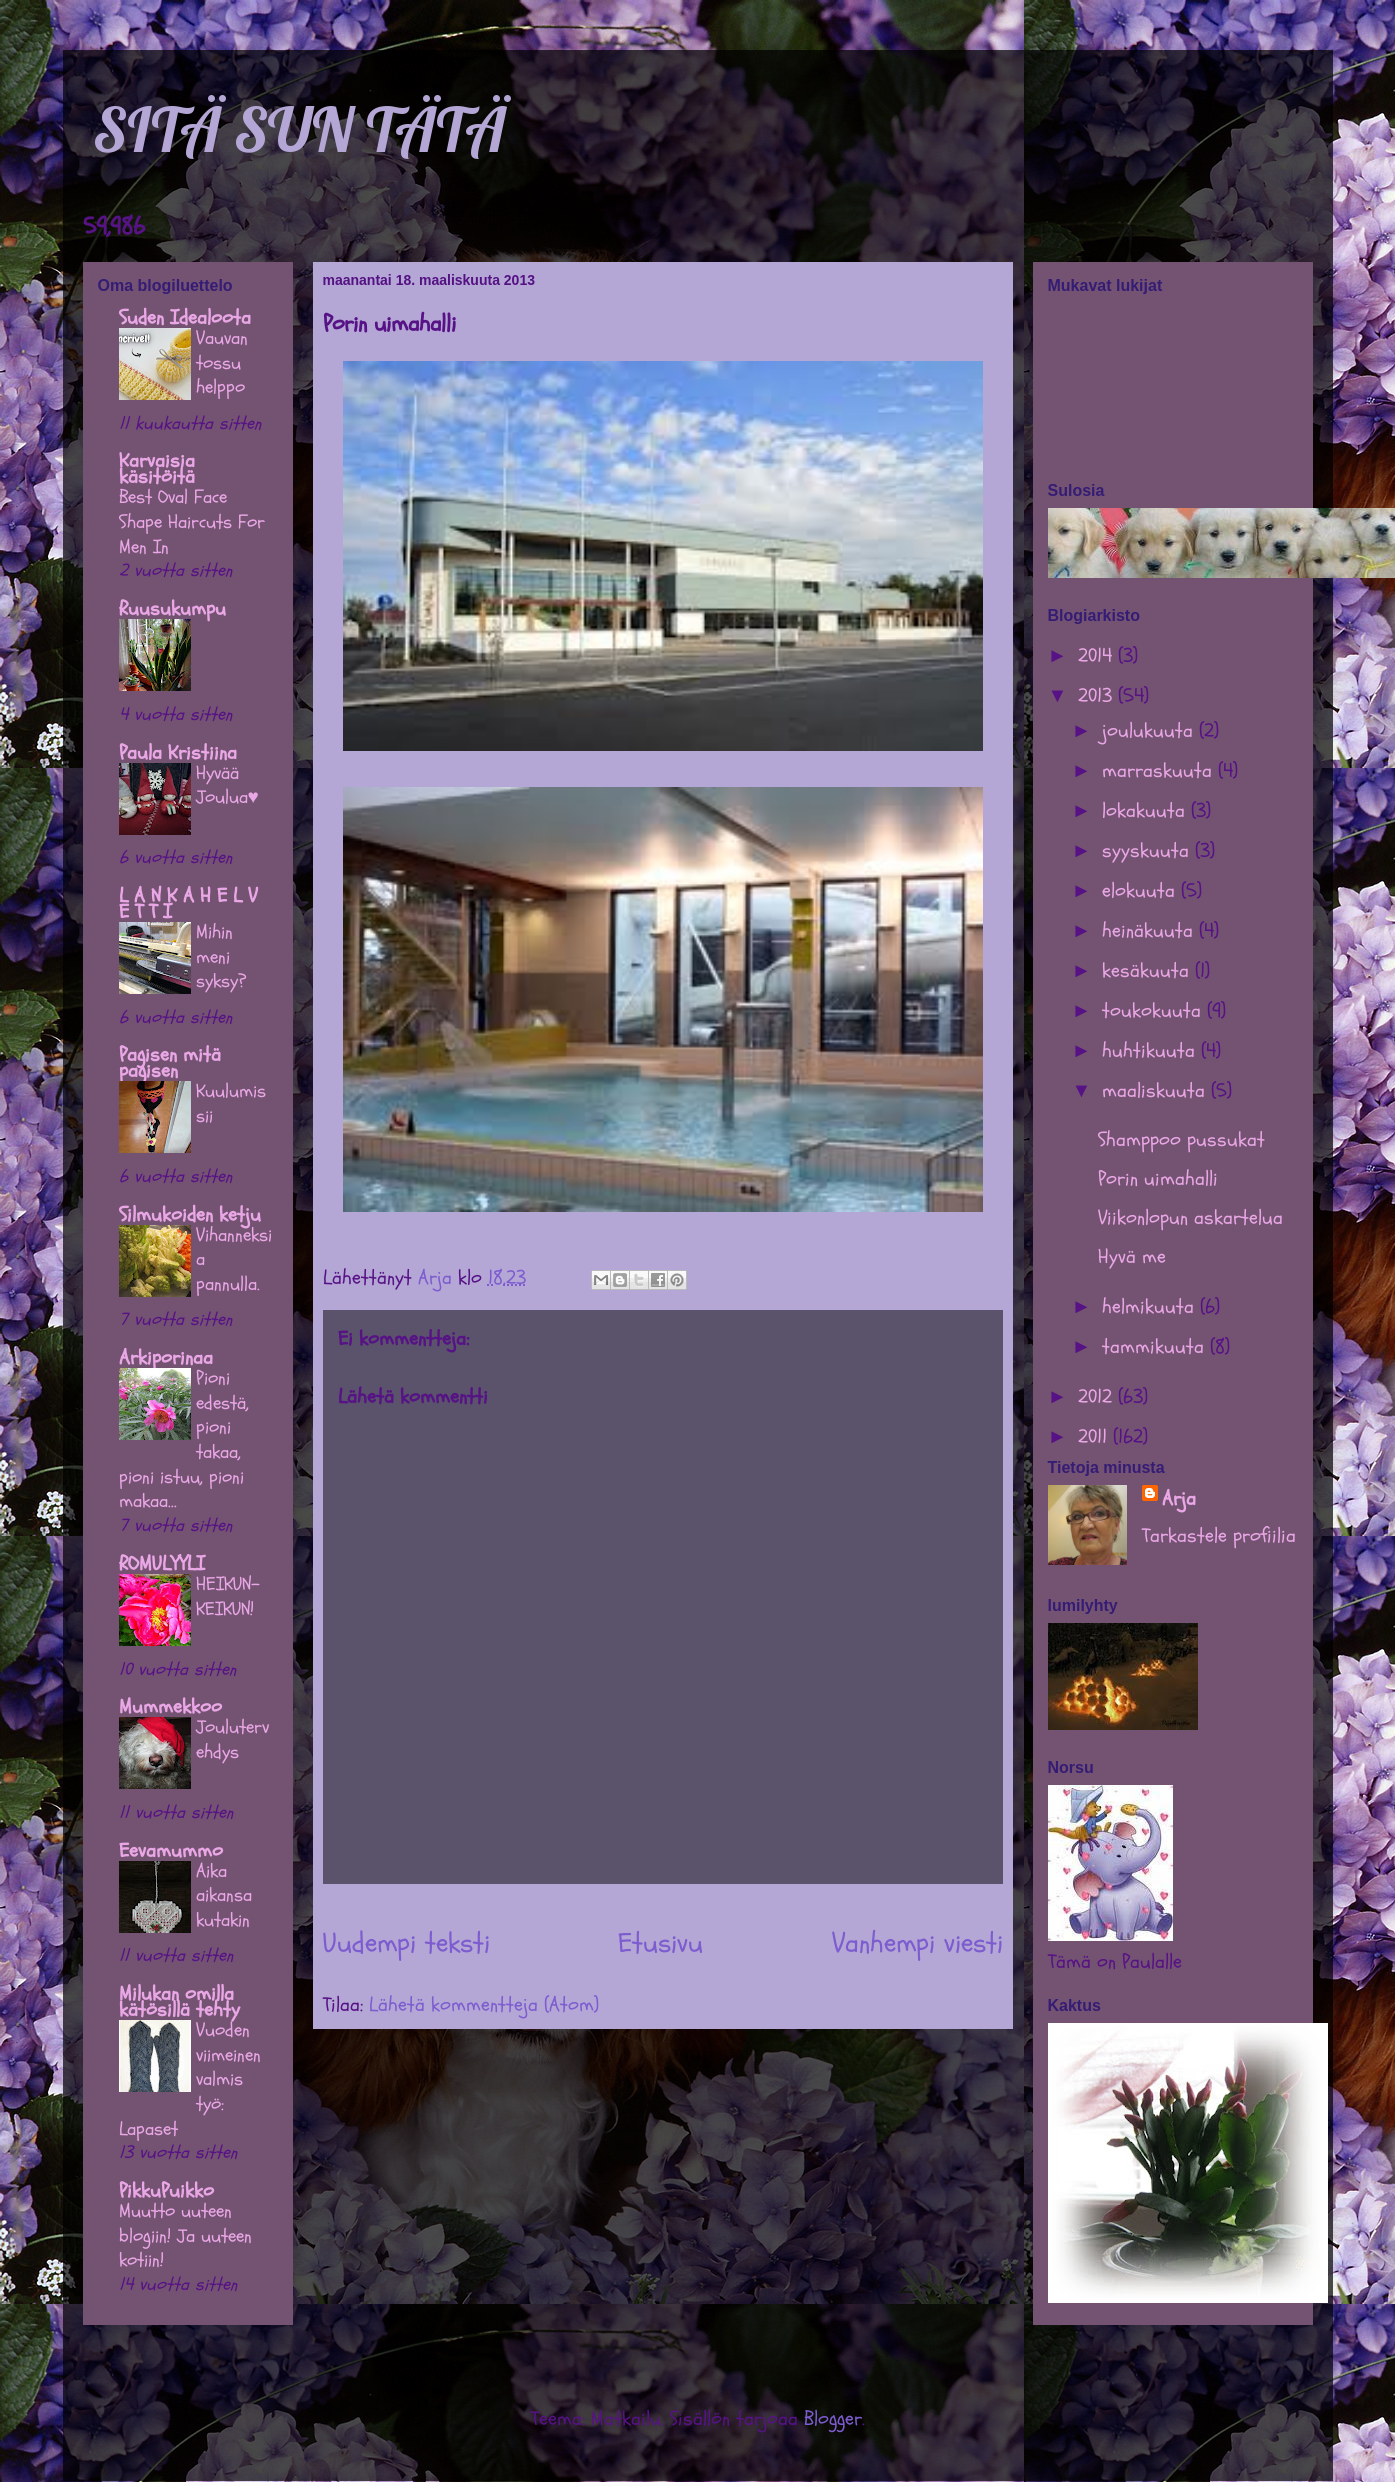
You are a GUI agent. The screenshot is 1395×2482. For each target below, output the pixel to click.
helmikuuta (1151, 1306)
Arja (1179, 1498)
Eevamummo (171, 1850)
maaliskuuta (1156, 1090)
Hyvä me (1132, 1256)
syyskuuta (1148, 850)
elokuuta (1141, 890)
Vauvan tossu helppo (222, 362)
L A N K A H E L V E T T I (188, 903)
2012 (1098, 1396)
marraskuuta (1160, 770)
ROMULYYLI (162, 1563)
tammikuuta (1156, 1346)
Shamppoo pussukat (1181, 1139)
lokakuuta (1146, 810)
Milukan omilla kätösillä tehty (179, 2001)
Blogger (833, 2418)
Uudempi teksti (406, 1943)
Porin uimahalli (1158, 1178)
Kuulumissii (231, 1103)
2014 (1098, 655)
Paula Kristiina (178, 752)
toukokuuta (1154, 1010)
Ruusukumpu (172, 608)
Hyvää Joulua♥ (227, 785)
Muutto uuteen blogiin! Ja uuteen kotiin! (185, 2235)
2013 (1098, 695)
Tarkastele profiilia (1219, 1535)
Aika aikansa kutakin (224, 1895)
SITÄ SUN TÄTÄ (299, 129)
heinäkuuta (1150, 930)
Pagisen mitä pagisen (170, 1062)
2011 (1095, 1436)
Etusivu (660, 1943)
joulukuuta (1150, 730)
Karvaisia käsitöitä (157, 468)
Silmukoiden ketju (190, 1214)
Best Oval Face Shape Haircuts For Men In (192, 521)
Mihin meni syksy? (221, 956)
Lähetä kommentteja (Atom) (484, 2004)
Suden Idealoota (185, 317)
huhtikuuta (1151, 1050)
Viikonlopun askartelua (1190, 1217)
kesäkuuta (1148, 970)
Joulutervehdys (232, 1739)
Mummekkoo (170, 1706)
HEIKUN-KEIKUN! (228, 1596)
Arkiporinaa (166, 1357)
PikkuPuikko (166, 2190)
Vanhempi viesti (917, 1943)
